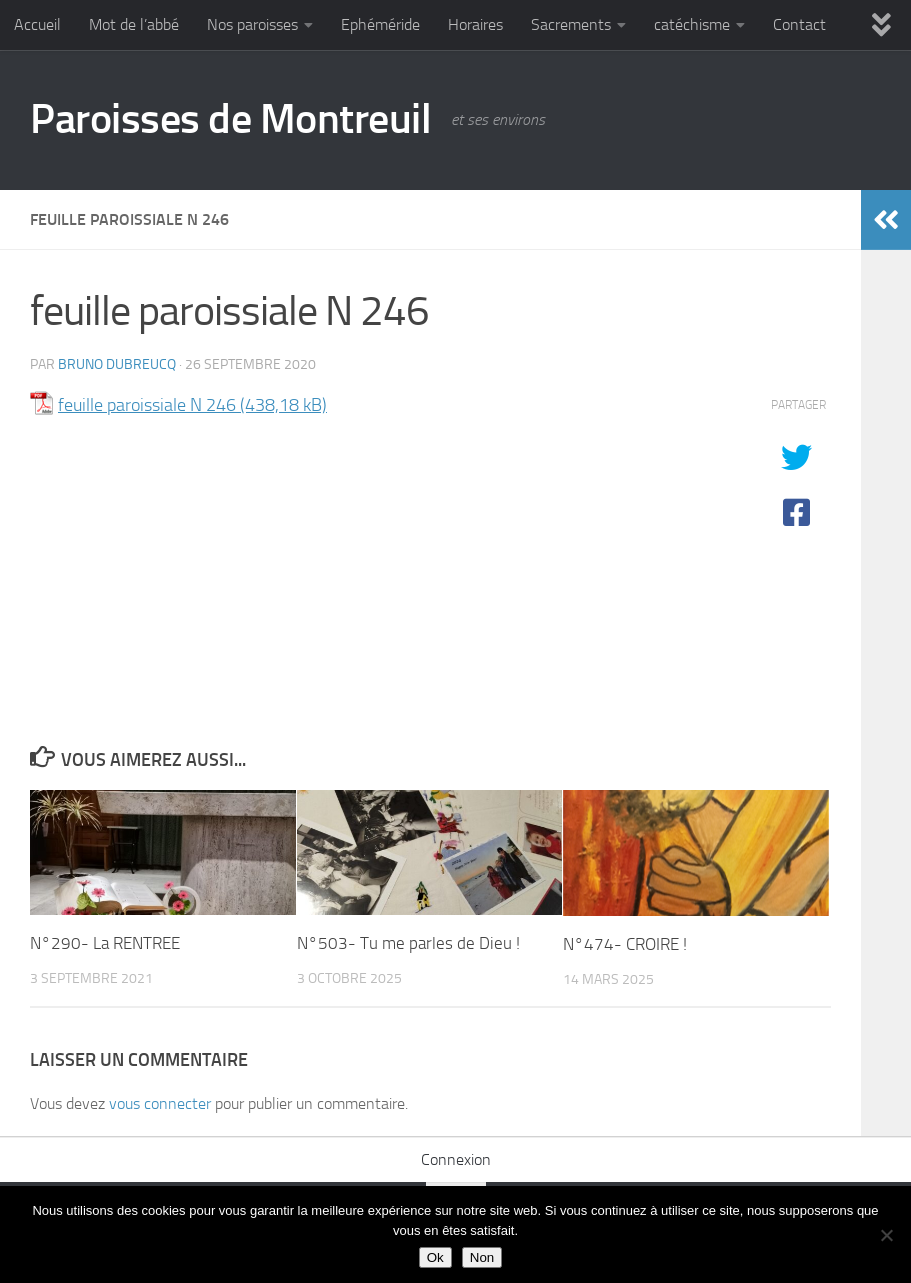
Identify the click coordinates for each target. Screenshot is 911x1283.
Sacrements (571, 24)
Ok (435, 1257)
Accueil (37, 24)
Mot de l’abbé (134, 24)
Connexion (456, 1159)
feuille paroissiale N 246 (147, 405)
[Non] (886, 1235)
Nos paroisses (252, 24)
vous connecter (160, 1103)
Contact (799, 24)
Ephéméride (380, 24)
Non (482, 1257)
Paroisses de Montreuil (230, 119)
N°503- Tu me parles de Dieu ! (408, 943)
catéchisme (692, 24)
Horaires (475, 24)
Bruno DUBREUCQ (117, 364)
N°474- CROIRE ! (625, 944)
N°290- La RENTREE (105, 943)
